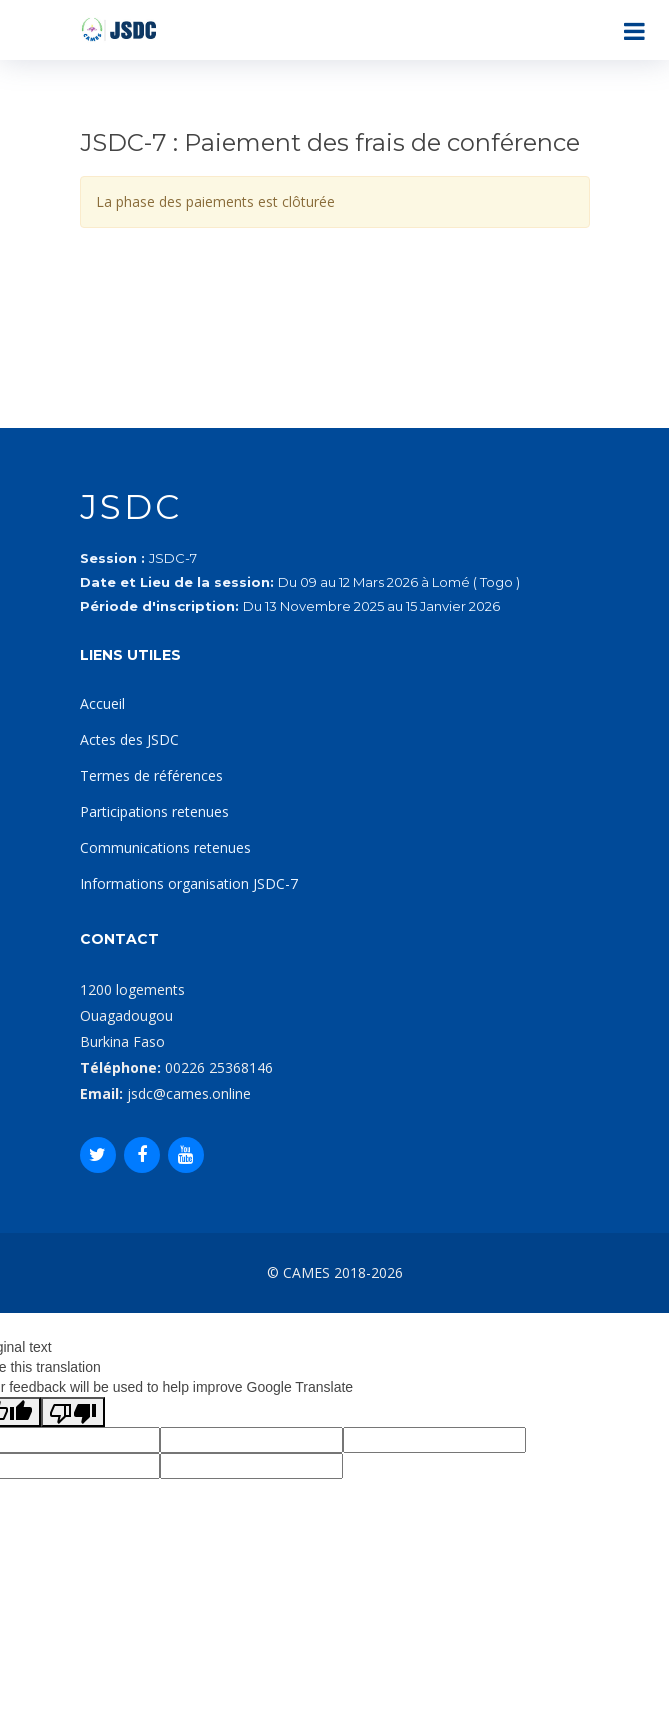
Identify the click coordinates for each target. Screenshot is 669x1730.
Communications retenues (165, 847)
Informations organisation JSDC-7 (189, 883)
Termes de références (151, 775)
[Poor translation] (73, 1412)
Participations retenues (154, 811)
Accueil (102, 703)
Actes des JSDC (129, 739)
